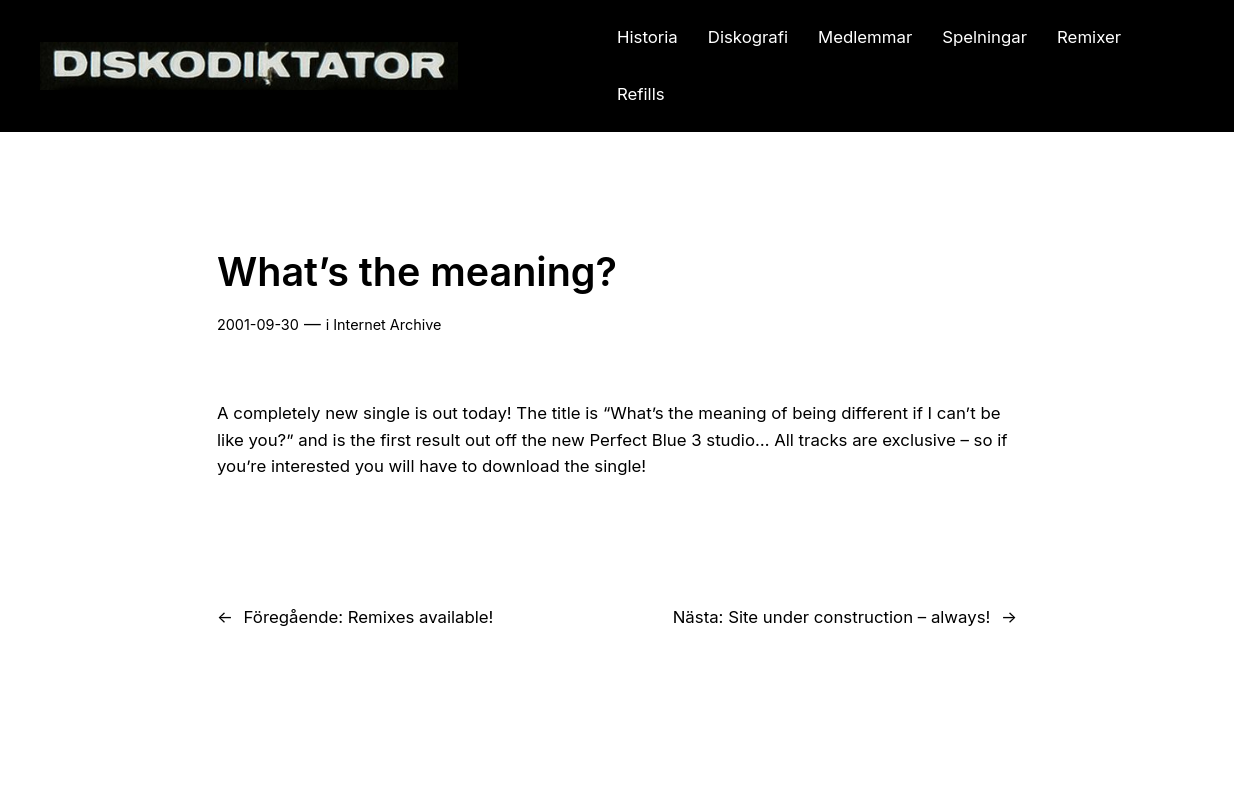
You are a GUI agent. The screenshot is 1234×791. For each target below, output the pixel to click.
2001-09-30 (258, 324)
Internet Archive (387, 324)
